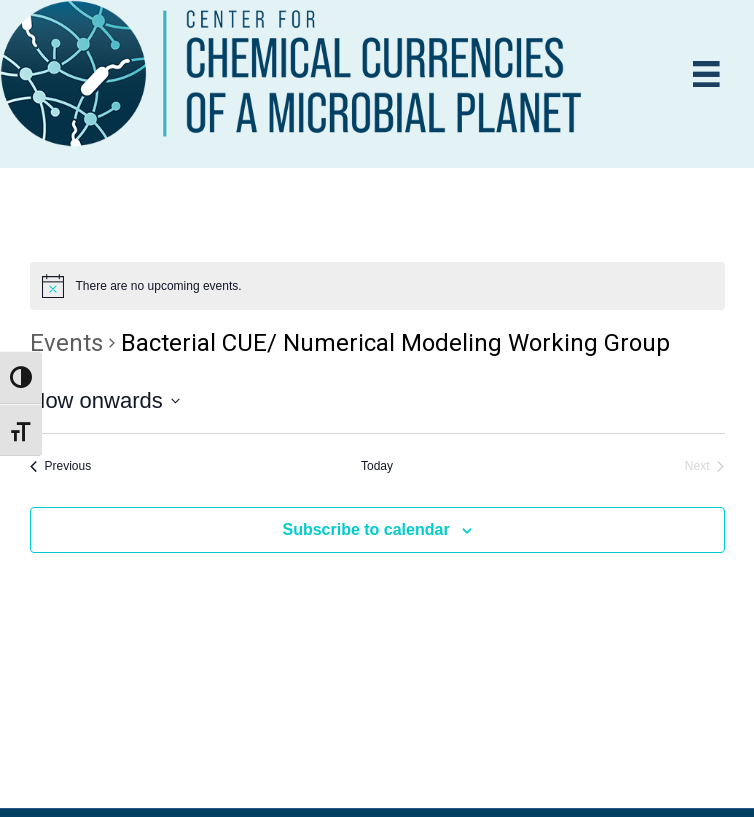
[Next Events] (705, 466)
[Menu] (706, 74)
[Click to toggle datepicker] (105, 400)
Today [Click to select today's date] (377, 466)
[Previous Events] (61, 466)
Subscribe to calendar (365, 529)
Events (66, 343)
